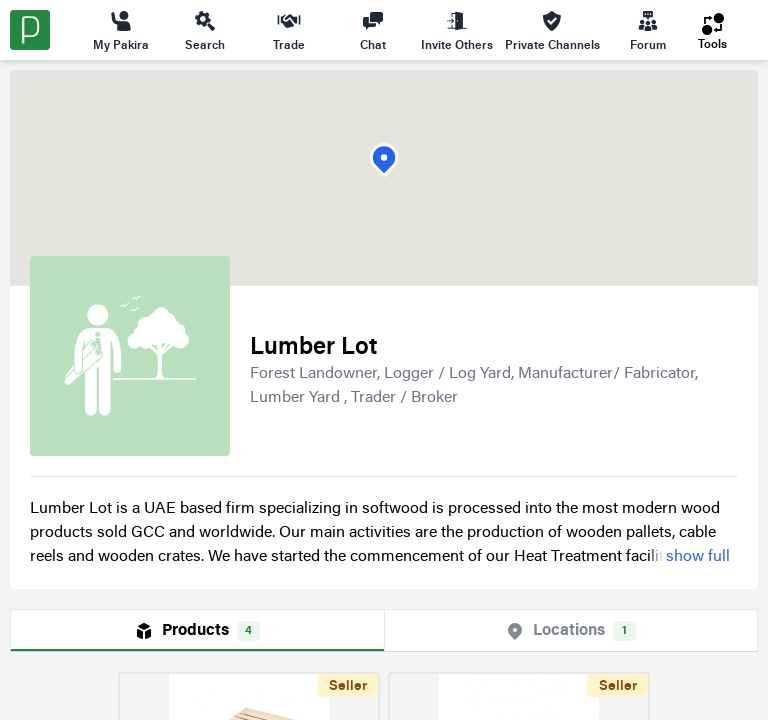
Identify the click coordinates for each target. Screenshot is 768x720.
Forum (648, 30)
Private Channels (552, 30)
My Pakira (121, 30)
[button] (384, 160)
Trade (289, 30)
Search (205, 30)
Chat (373, 30)
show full (698, 557)
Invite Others (457, 30)
